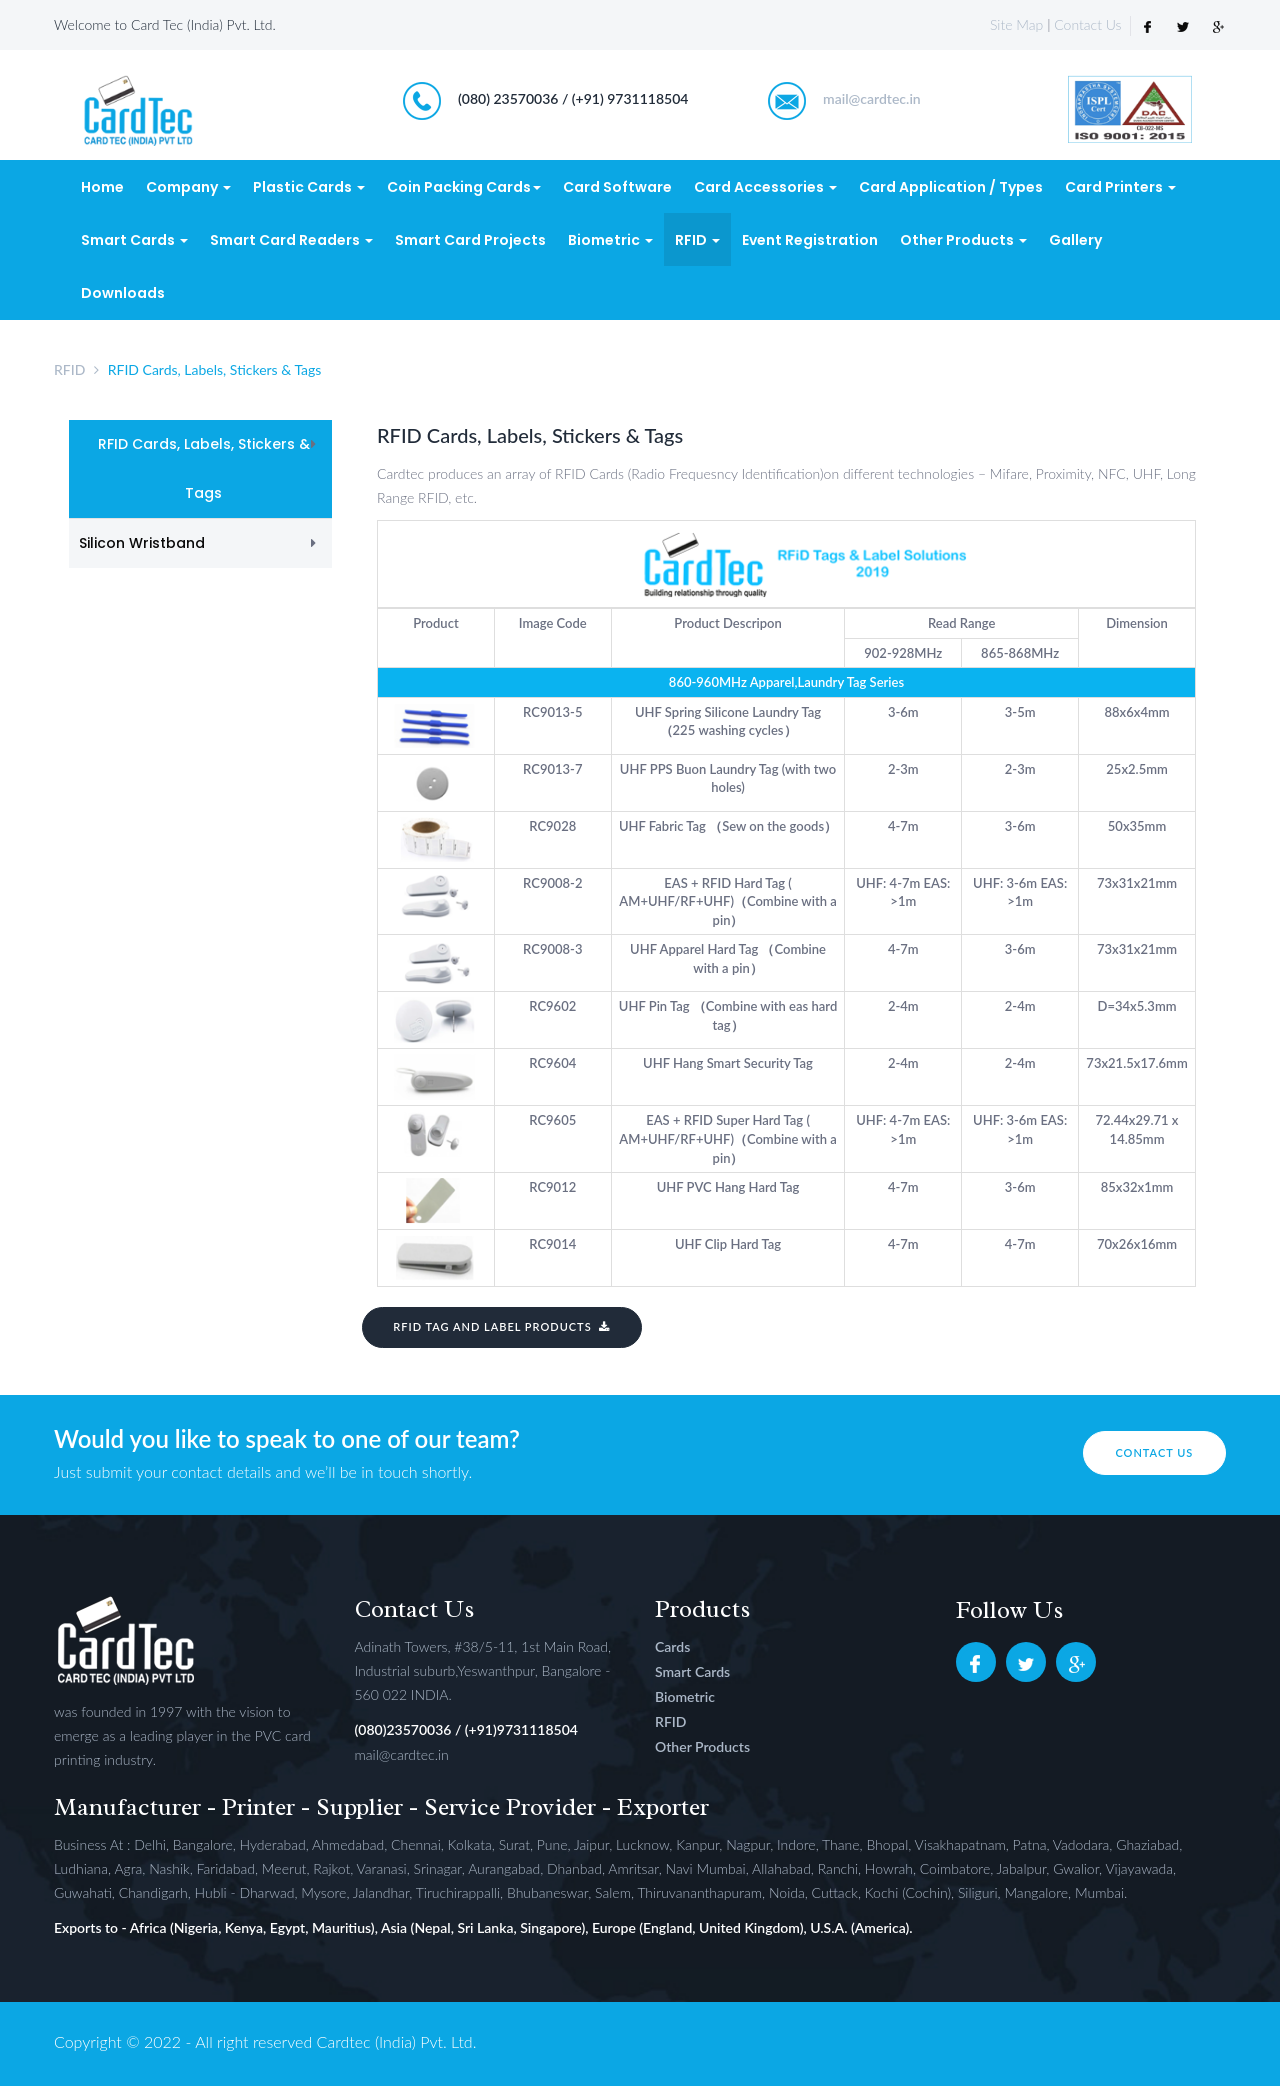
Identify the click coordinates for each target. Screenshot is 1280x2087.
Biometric (610, 241)
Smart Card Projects (470, 241)
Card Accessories (765, 189)
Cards (672, 1647)
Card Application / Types (951, 189)
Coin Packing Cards (464, 189)
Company (188, 189)
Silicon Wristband (142, 545)
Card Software (617, 189)
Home (102, 189)
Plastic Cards (309, 189)
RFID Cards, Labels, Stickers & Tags (204, 470)
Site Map (1016, 24)
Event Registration (810, 241)
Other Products (963, 241)
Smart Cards (134, 241)
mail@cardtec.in (872, 100)
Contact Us (1087, 24)
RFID (697, 241)
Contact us (1148, 1453)
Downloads (123, 294)
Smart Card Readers (291, 241)
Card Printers (1120, 189)
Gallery (1075, 241)
